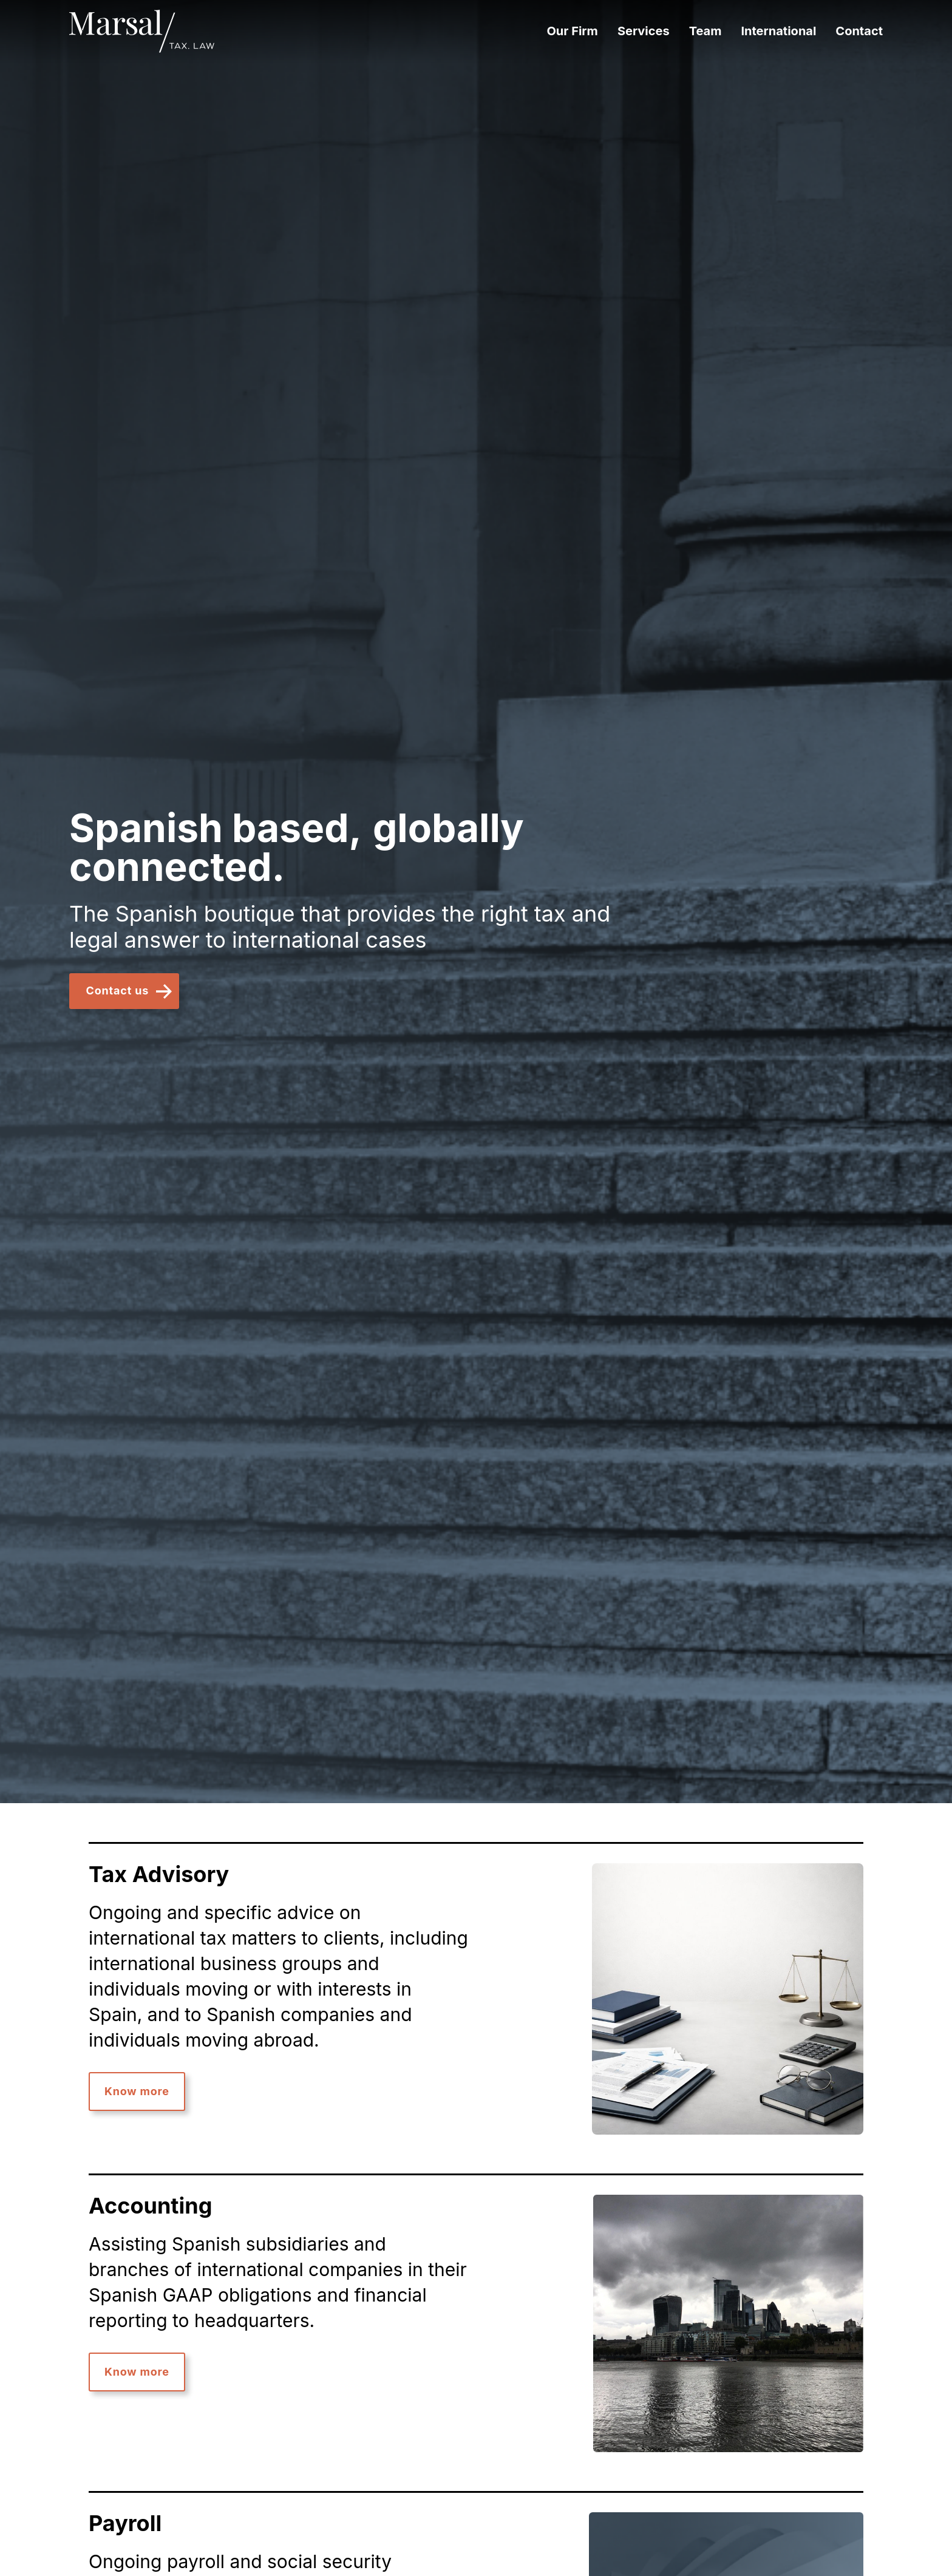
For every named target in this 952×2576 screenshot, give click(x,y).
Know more (136, 2091)
